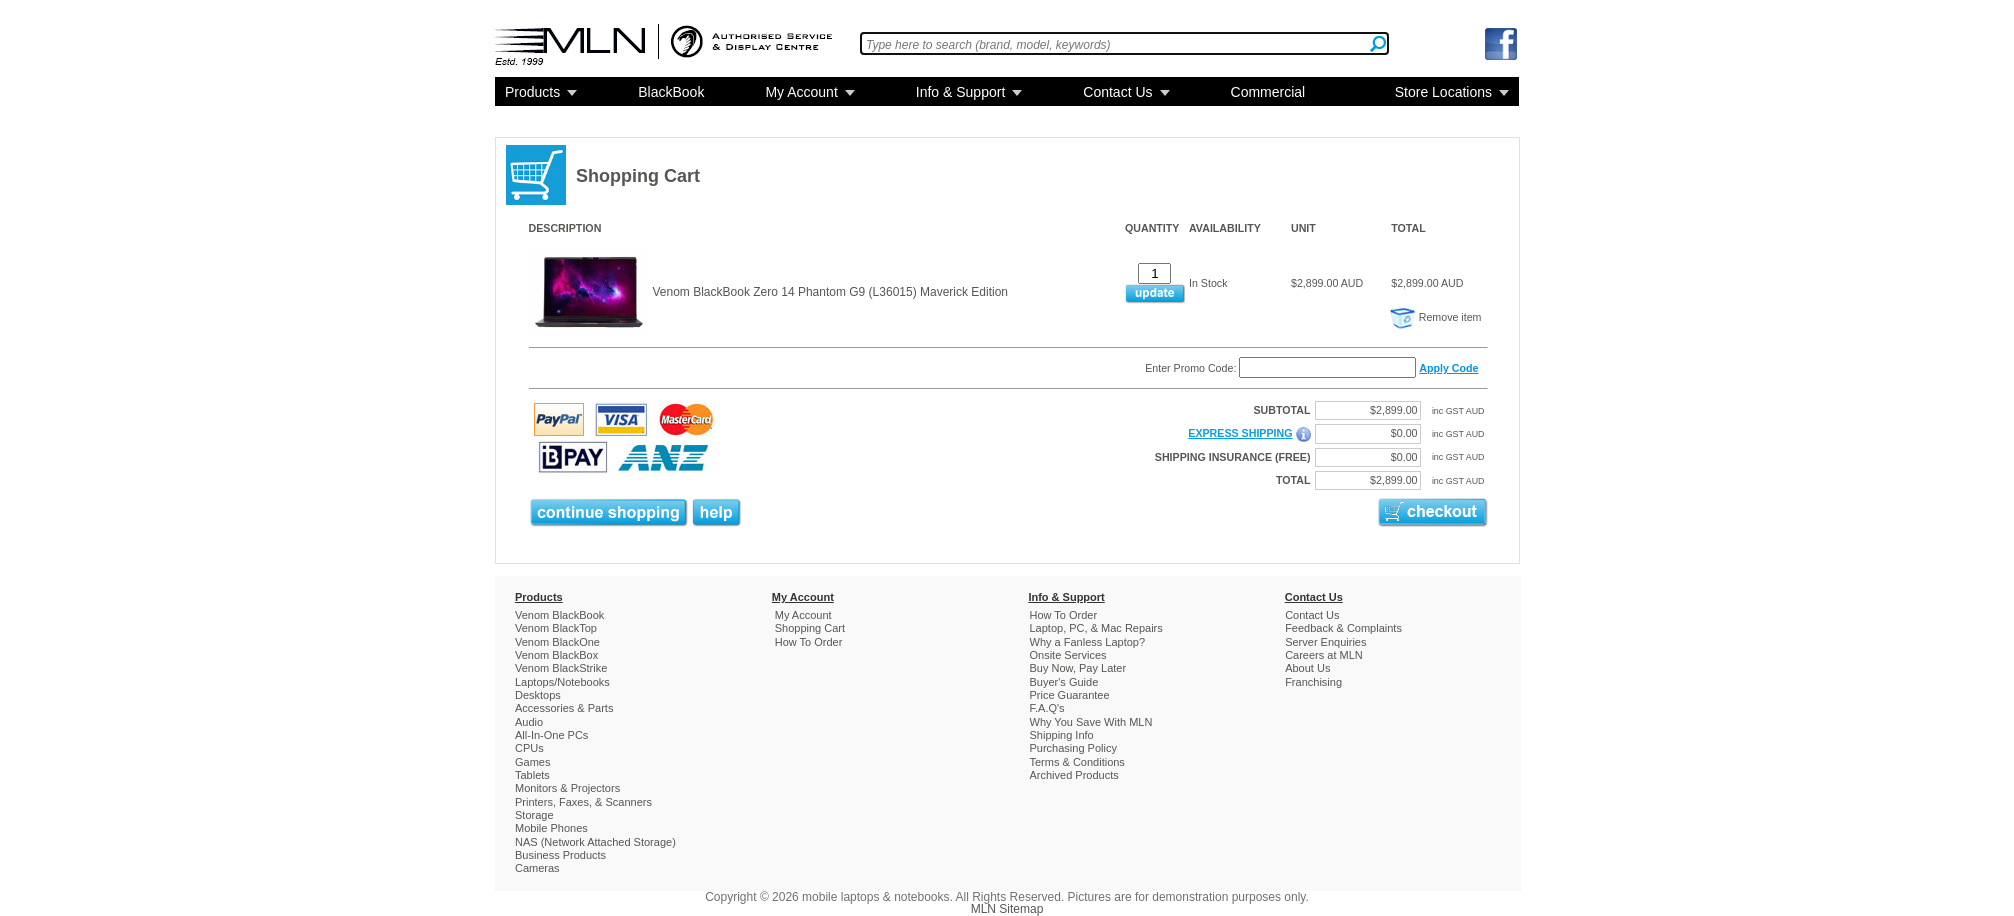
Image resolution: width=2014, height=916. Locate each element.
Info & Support (961, 92)
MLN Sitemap (1007, 909)
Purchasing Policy (1073, 748)
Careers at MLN (1324, 655)
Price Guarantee (1070, 695)
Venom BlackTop (556, 628)
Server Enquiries (1325, 642)
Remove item (1436, 317)
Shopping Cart (810, 628)
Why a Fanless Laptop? (1088, 642)
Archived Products (1074, 775)
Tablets (532, 775)
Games (532, 762)
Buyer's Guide (1064, 682)
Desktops (538, 695)
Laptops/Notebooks (562, 682)
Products (532, 92)
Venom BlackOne (557, 642)
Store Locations (1443, 92)
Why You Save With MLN (1091, 722)
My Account (801, 92)
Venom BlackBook (559, 615)
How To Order (809, 642)
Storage (534, 815)
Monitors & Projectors (567, 788)
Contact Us (1117, 92)
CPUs (529, 748)
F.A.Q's (1047, 708)
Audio (529, 722)
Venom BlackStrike (561, 668)
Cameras (537, 868)
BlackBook (671, 92)
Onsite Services (1068, 655)
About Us (1307, 668)
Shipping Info (1062, 735)
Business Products (560, 855)
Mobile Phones (551, 828)
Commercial (1268, 92)
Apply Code (1448, 368)
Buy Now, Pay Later (1078, 668)
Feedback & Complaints (1343, 628)
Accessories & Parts (564, 708)
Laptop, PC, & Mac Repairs (1096, 628)
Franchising (1313, 682)
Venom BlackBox (556, 655)
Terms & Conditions (1077, 762)
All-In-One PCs (551, 735)
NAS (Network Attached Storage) (595, 842)
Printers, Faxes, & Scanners (583, 802)
